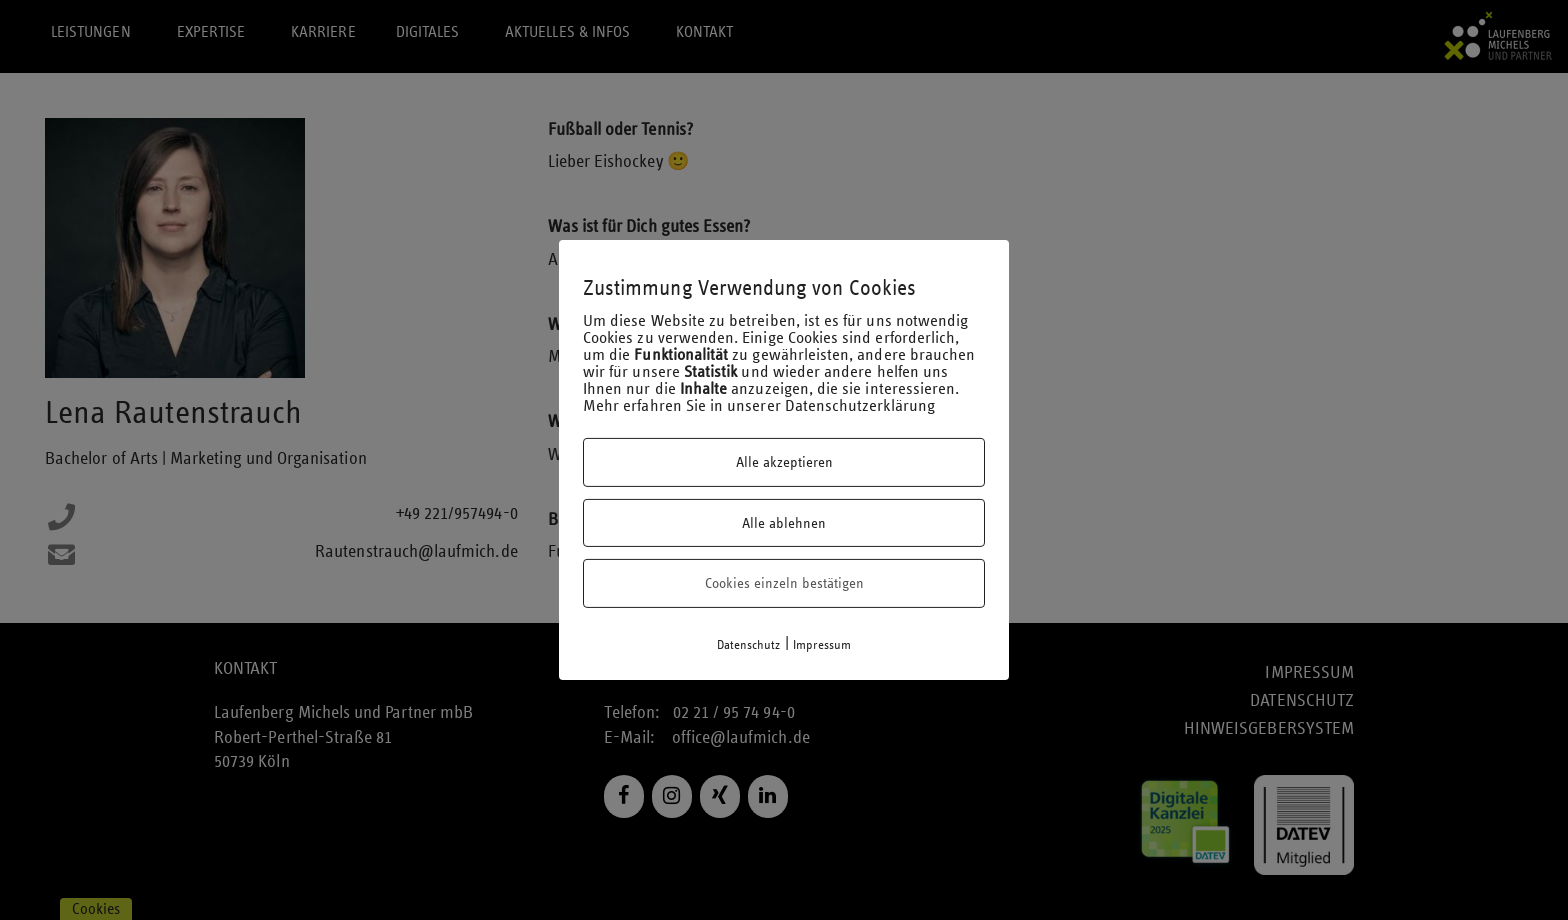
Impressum (822, 645)
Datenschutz (749, 645)
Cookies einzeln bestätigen (784, 583)
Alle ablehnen (784, 523)
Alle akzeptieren (784, 462)
